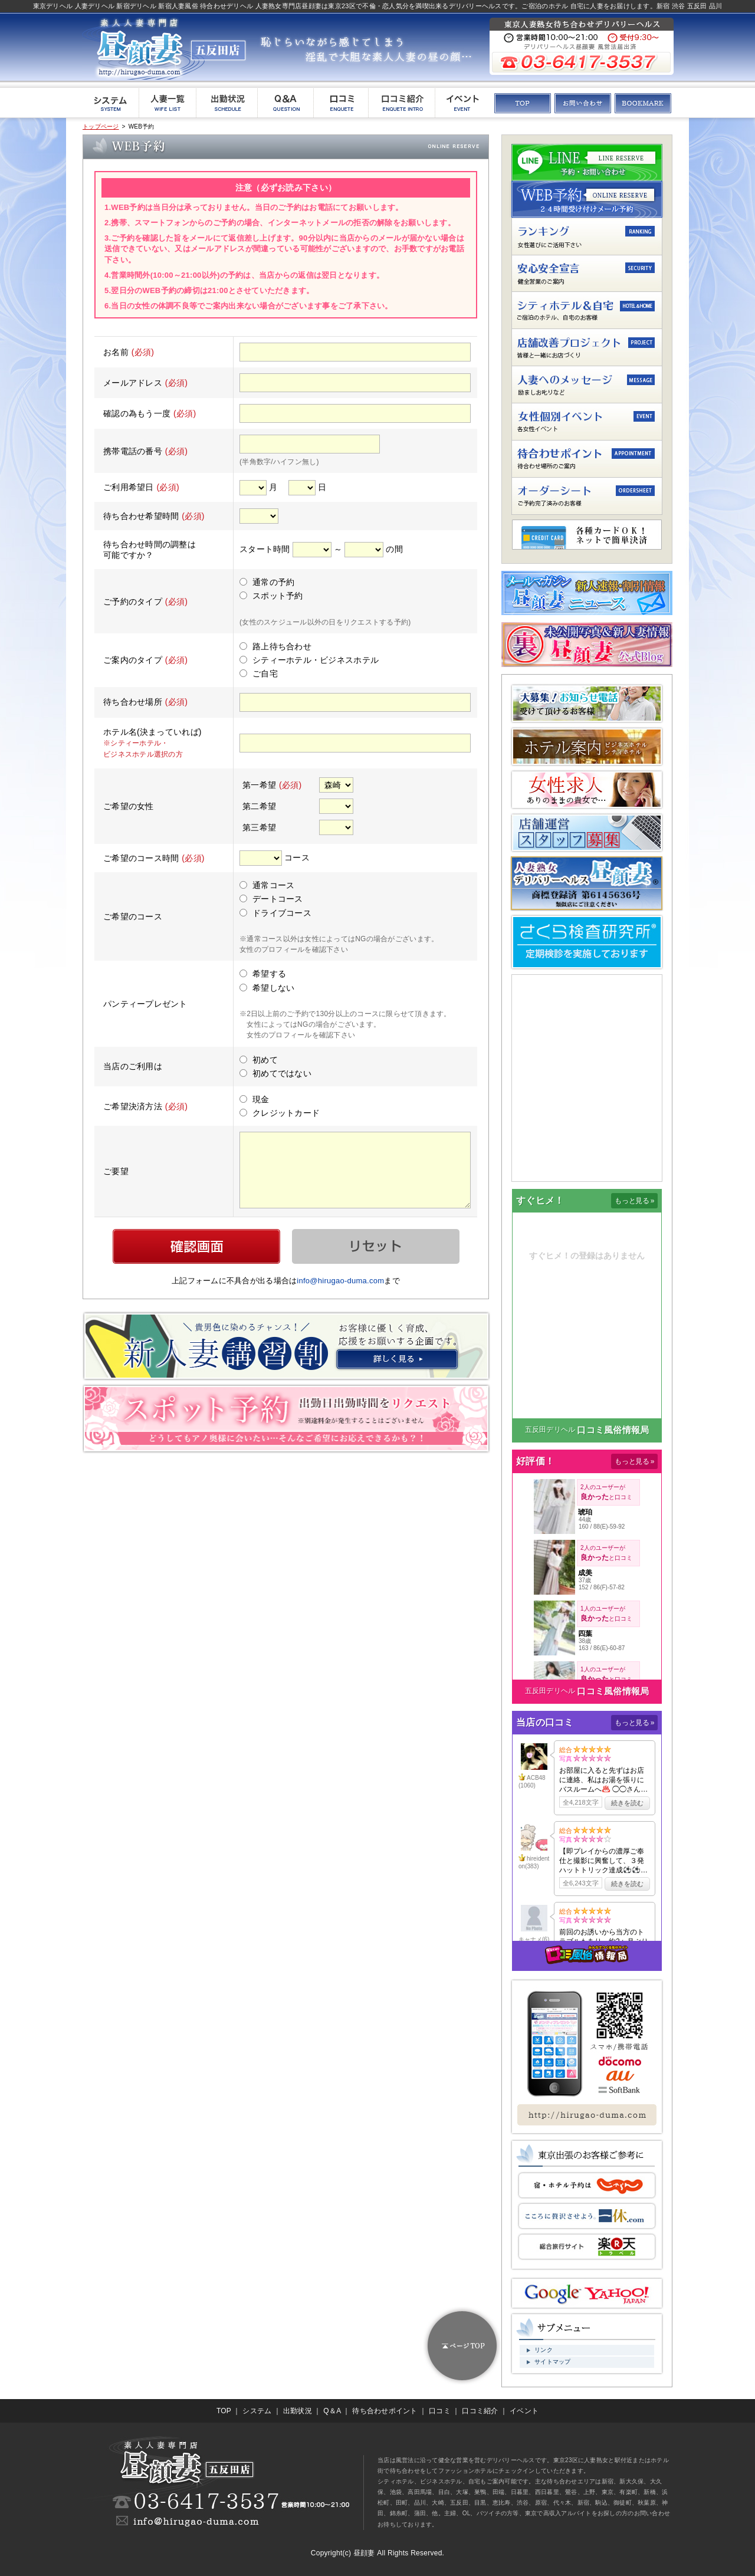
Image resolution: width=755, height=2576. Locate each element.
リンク (543, 2350)
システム (256, 2411)
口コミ (440, 2411)
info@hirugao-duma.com (340, 1280)
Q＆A (331, 2411)
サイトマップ (552, 2361)
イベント (524, 2411)
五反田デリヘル (550, 1429)
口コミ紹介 (480, 2411)
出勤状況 (297, 2411)
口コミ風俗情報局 (613, 1430)
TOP (223, 2411)
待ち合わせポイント (384, 2411)
